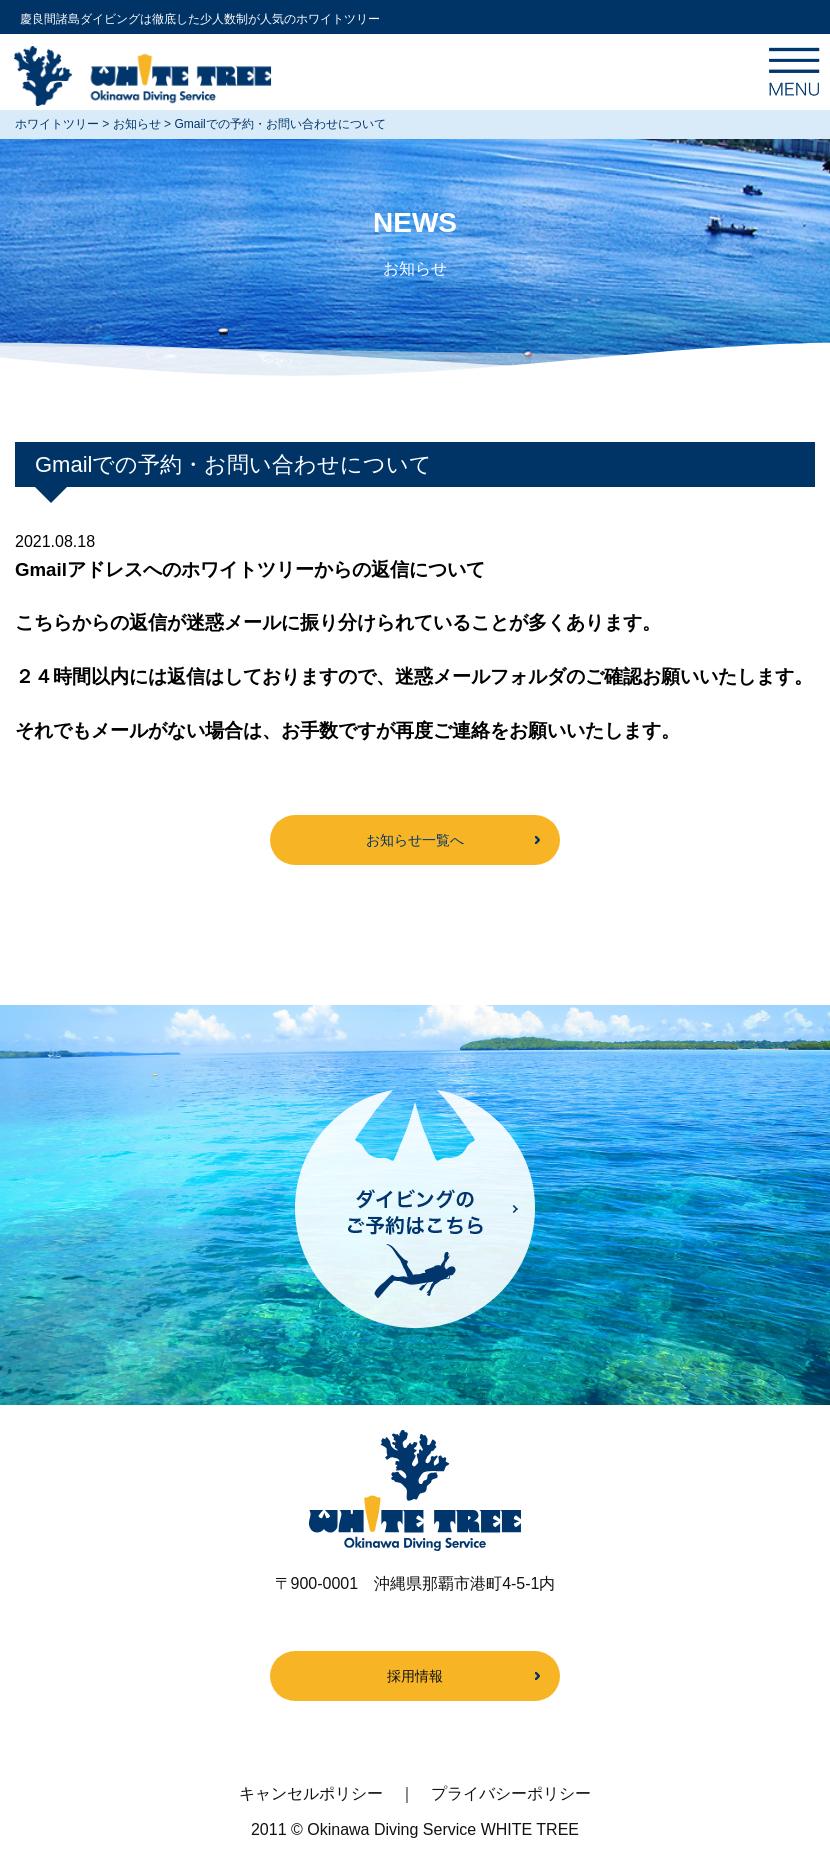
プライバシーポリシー (511, 1793)
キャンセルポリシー (311, 1793)
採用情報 (415, 1676)
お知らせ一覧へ (415, 840)
